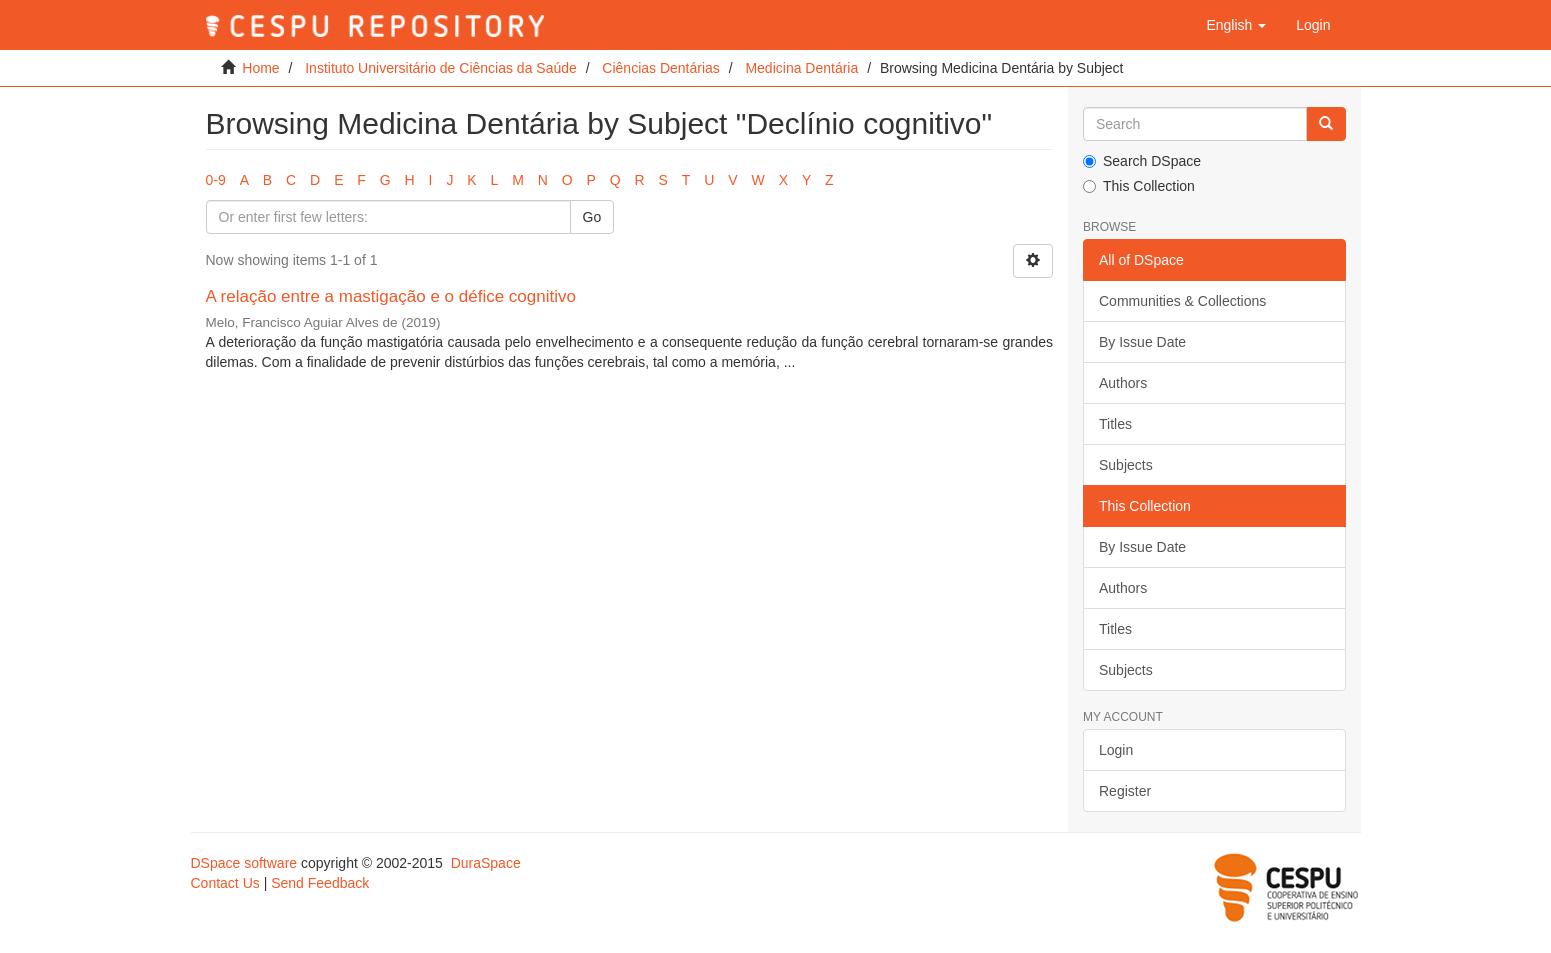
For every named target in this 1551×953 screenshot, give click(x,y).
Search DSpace (1142, 161)
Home (260, 68)
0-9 (216, 180)
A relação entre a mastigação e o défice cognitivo (391, 296)
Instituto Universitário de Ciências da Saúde (441, 68)
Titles (1115, 424)
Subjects (1126, 465)
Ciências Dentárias (661, 68)
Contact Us (225, 883)
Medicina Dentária (801, 68)
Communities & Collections (1182, 301)
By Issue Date (1142, 342)
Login (1116, 750)
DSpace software (244, 863)
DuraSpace (486, 863)
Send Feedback (320, 883)
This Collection (1139, 186)
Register (1125, 791)
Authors (1123, 383)
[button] (1236, 25)
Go (592, 217)
